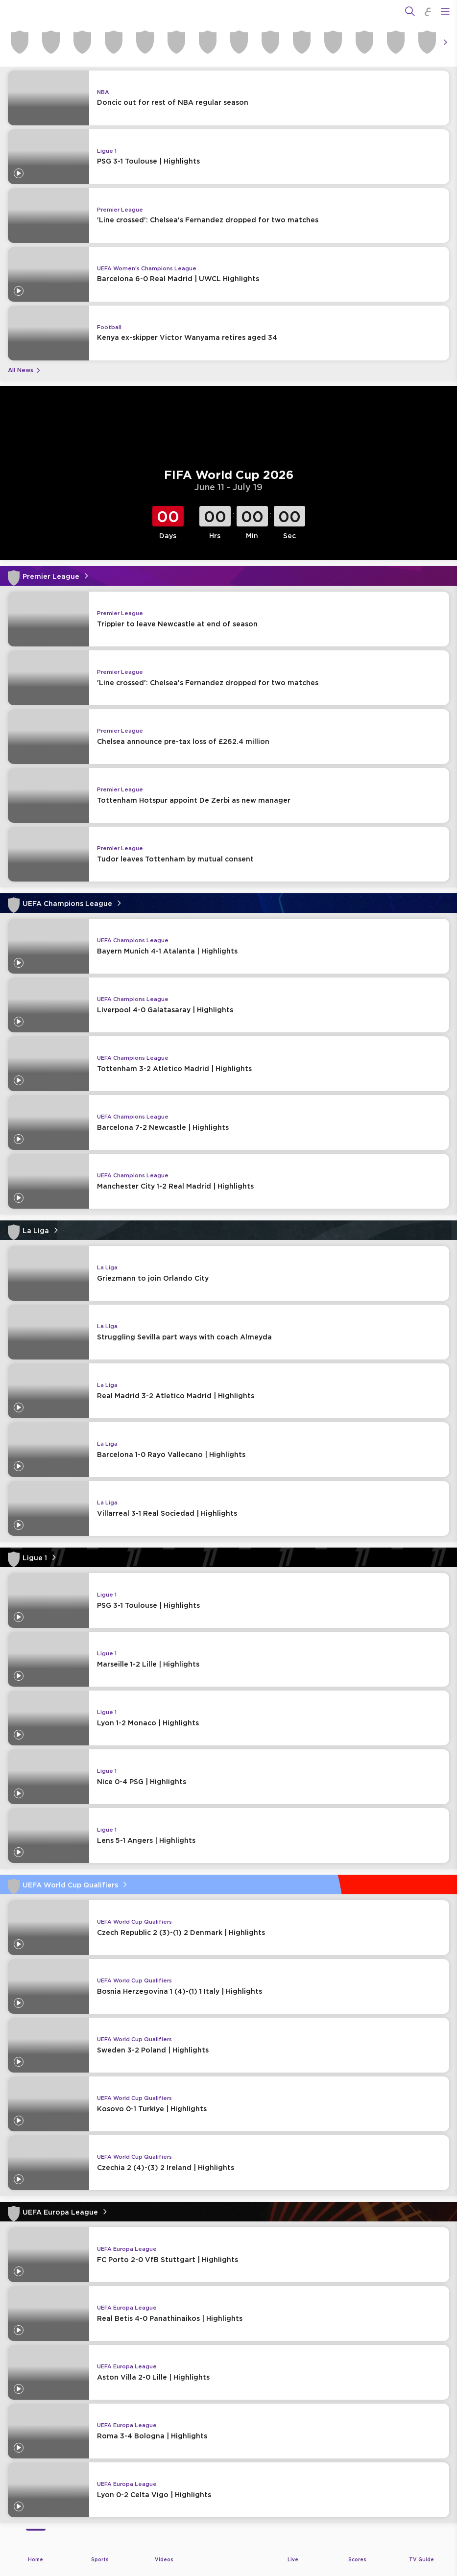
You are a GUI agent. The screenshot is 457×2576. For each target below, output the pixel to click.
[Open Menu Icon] (445, 11)
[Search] (410, 11)
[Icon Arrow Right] (445, 42)
